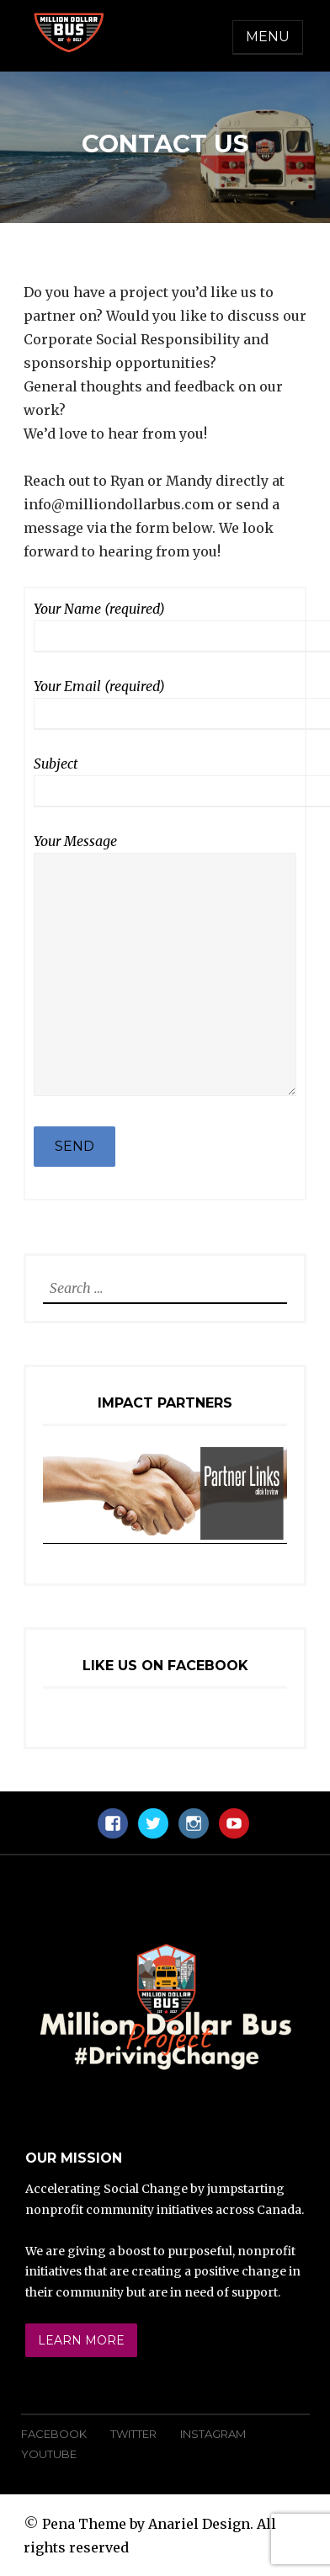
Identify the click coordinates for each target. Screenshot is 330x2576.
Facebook (54, 2433)
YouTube (49, 2454)
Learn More (81, 2340)
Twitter (133, 2433)
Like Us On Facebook (165, 1666)
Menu (268, 37)
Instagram (213, 2433)
